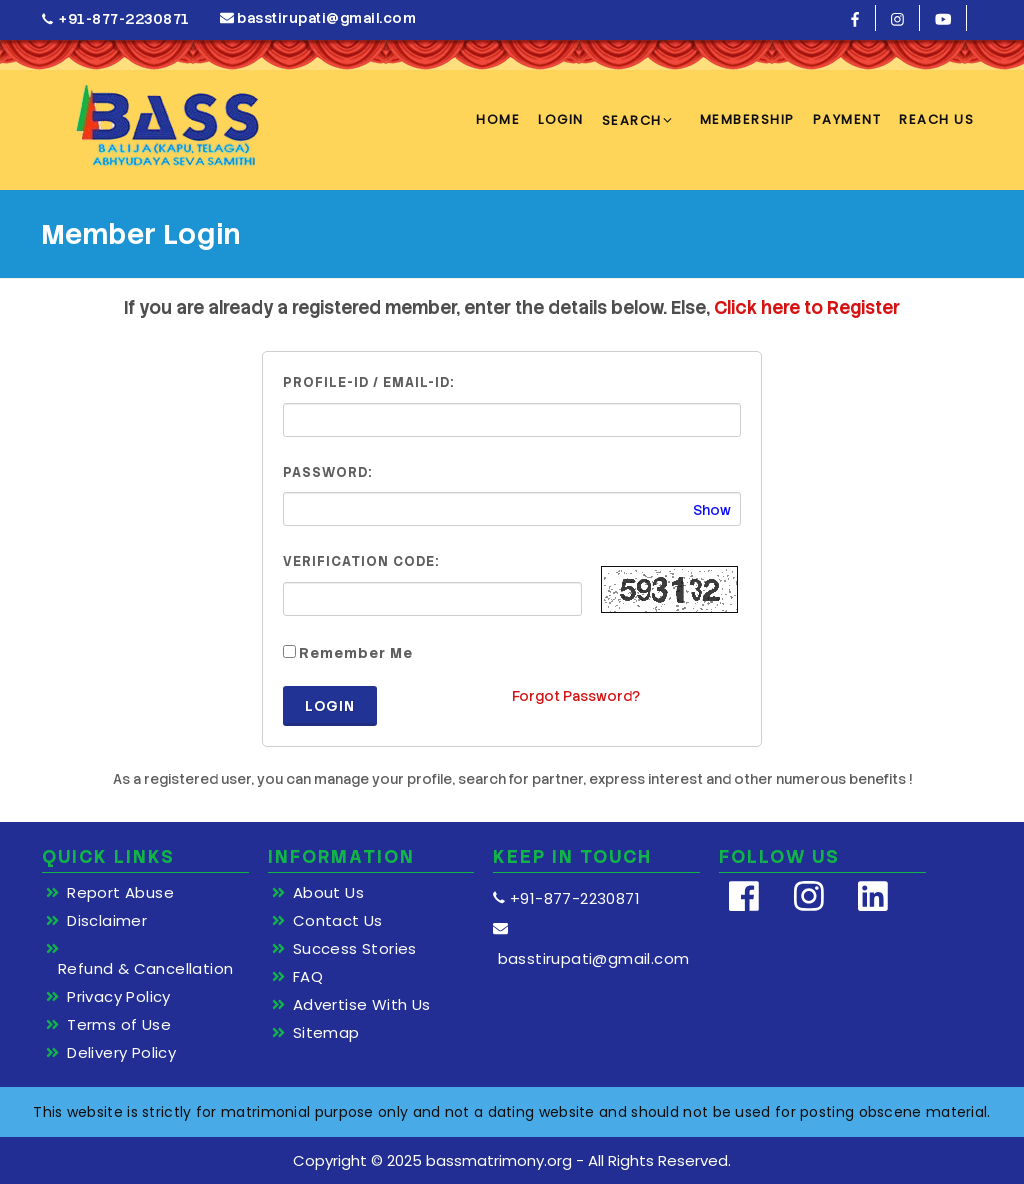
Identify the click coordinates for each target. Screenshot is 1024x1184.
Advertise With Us (362, 1005)
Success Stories (355, 949)
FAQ (308, 977)
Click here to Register (807, 307)
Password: (327, 472)
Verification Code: (361, 561)
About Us (328, 893)
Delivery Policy (121, 1053)
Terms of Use (119, 1025)
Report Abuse (120, 893)
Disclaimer (107, 921)
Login (330, 706)
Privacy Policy (119, 997)
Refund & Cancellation (145, 969)
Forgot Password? (576, 696)
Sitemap (326, 1033)
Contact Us (338, 921)
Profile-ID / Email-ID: (368, 382)
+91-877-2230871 (116, 19)
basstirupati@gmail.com (318, 18)
